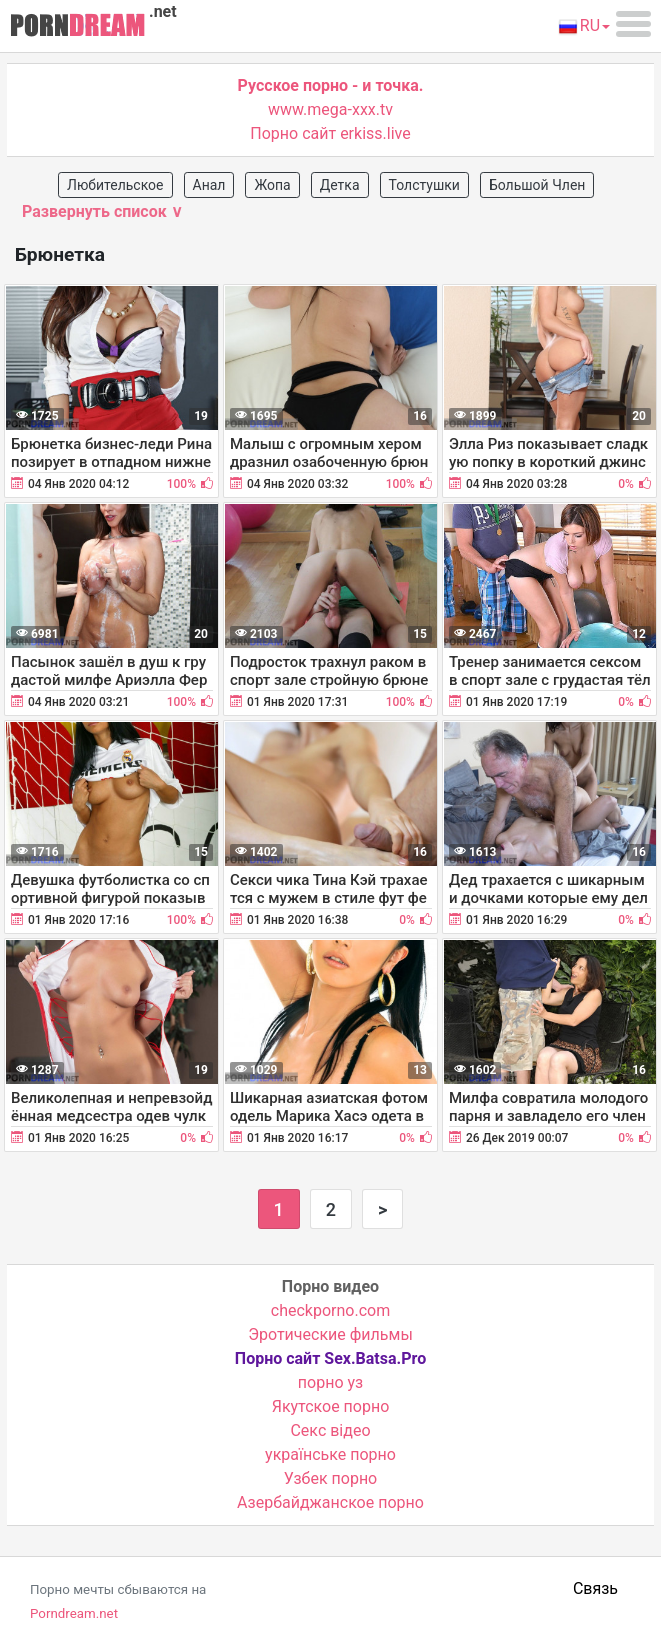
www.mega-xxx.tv (330, 109)
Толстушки (424, 185)
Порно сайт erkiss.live (330, 133)
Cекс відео (330, 1430)
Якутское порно (331, 1406)
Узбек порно (331, 1478)
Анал (209, 185)
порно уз (330, 1382)
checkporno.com (330, 1310)
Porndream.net (74, 1613)
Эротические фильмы (330, 1334)
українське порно (330, 1454)
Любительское (115, 185)
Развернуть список (102, 211)
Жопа (272, 185)
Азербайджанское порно (330, 1502)
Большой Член (537, 185)
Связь (595, 1588)
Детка (340, 185)
